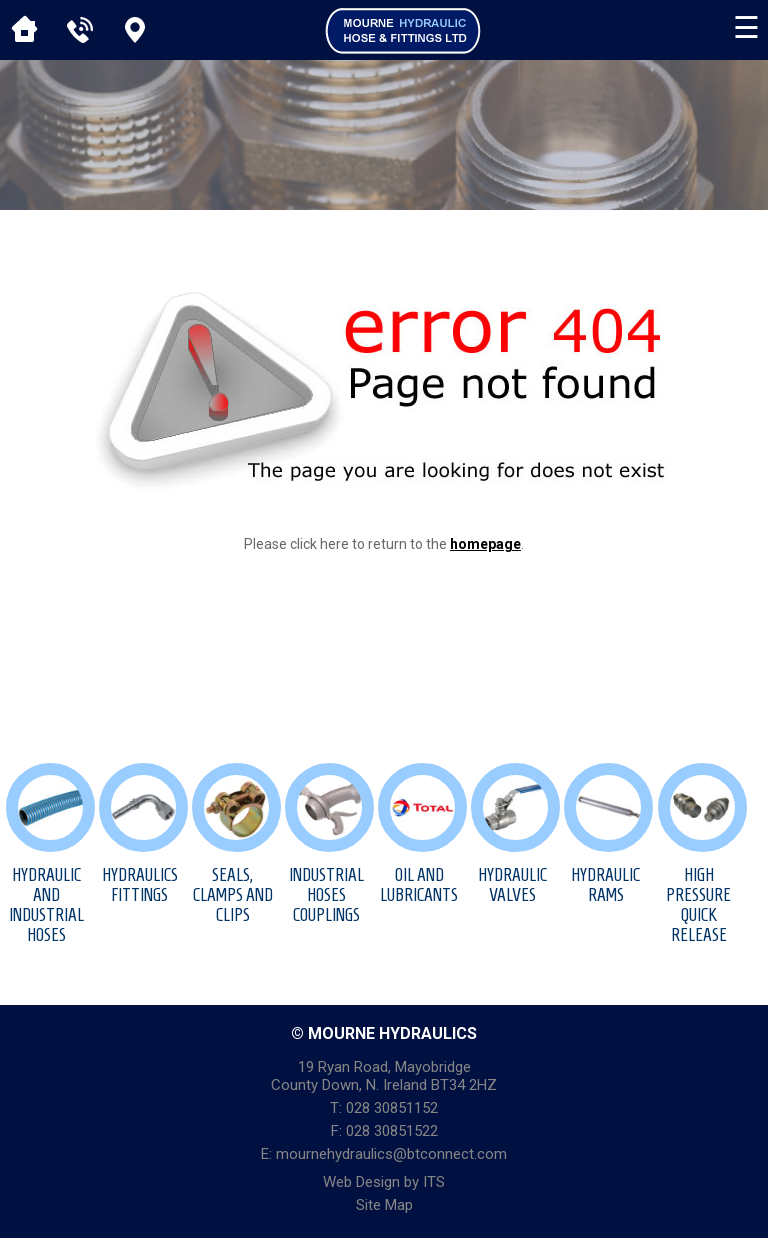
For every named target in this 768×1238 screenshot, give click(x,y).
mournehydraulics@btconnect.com (391, 1154)
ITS (434, 1182)
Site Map (384, 1205)
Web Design (361, 1182)
